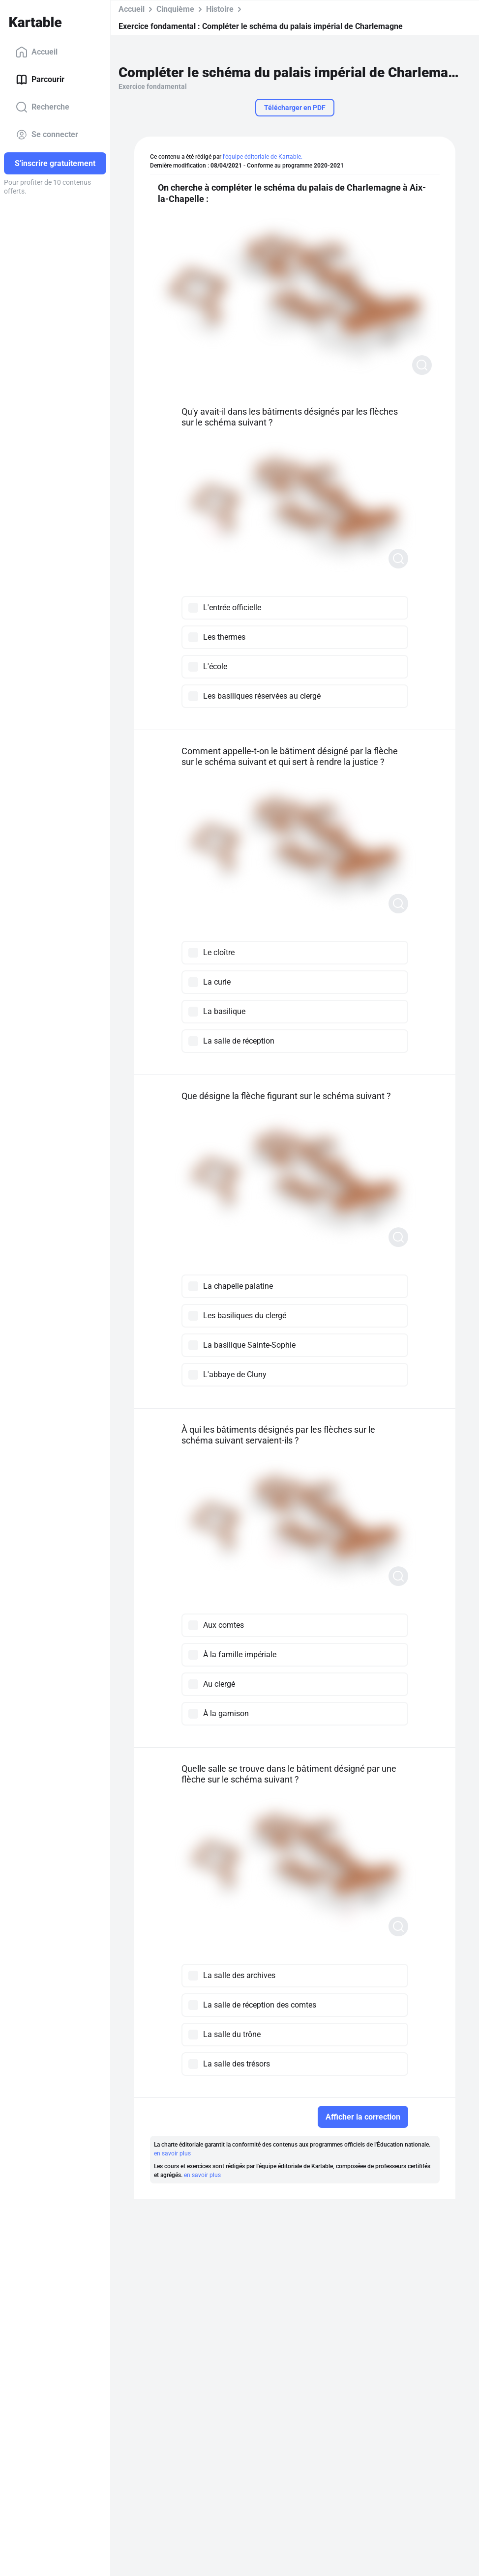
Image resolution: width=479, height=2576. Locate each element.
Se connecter (47, 135)
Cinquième (175, 9)
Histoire (220, 9)
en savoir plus (172, 2153)
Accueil (37, 52)
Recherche (42, 107)
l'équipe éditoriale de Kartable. (262, 156)
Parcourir (40, 79)
